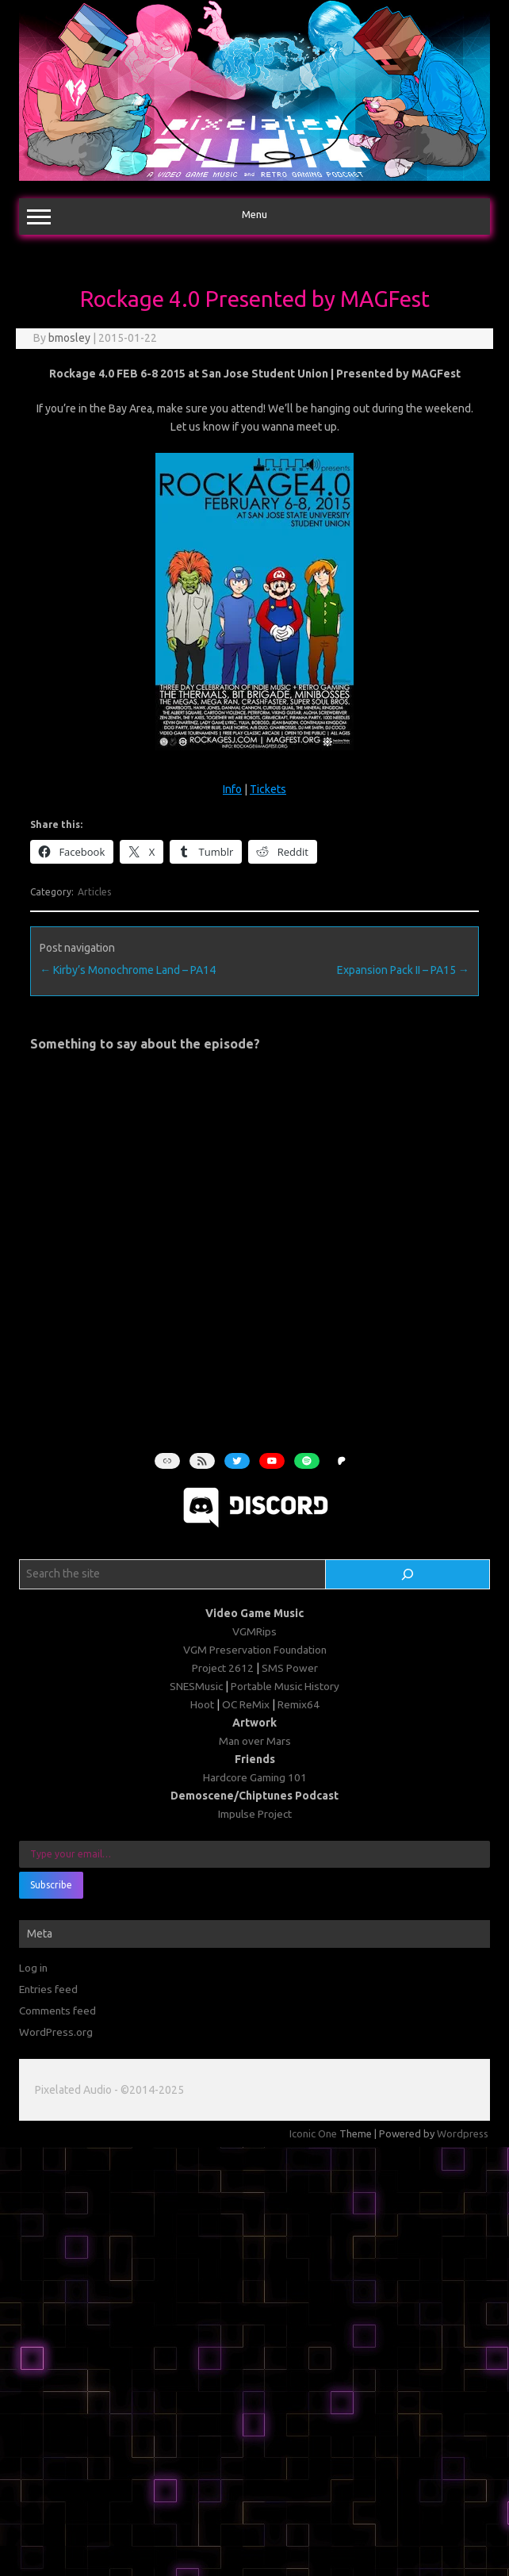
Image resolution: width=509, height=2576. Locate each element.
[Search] (407, 1574)
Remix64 (298, 1704)
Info (232, 789)
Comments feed (57, 2010)
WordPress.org (56, 2032)
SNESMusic (196, 1686)
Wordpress (462, 2133)
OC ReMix (246, 1704)
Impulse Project (255, 1813)
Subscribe (51, 1885)
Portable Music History (285, 1686)
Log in (33, 1967)
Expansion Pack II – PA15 (403, 970)
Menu (254, 216)
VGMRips (254, 1631)
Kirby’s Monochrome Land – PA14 (128, 970)
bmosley (69, 338)
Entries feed (48, 1989)
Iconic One (313, 2133)
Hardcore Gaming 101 (255, 1777)
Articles (94, 892)
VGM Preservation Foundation (255, 1649)
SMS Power (290, 1668)
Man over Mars (255, 1741)
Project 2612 (223, 1668)
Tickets (268, 789)
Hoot (202, 1704)
